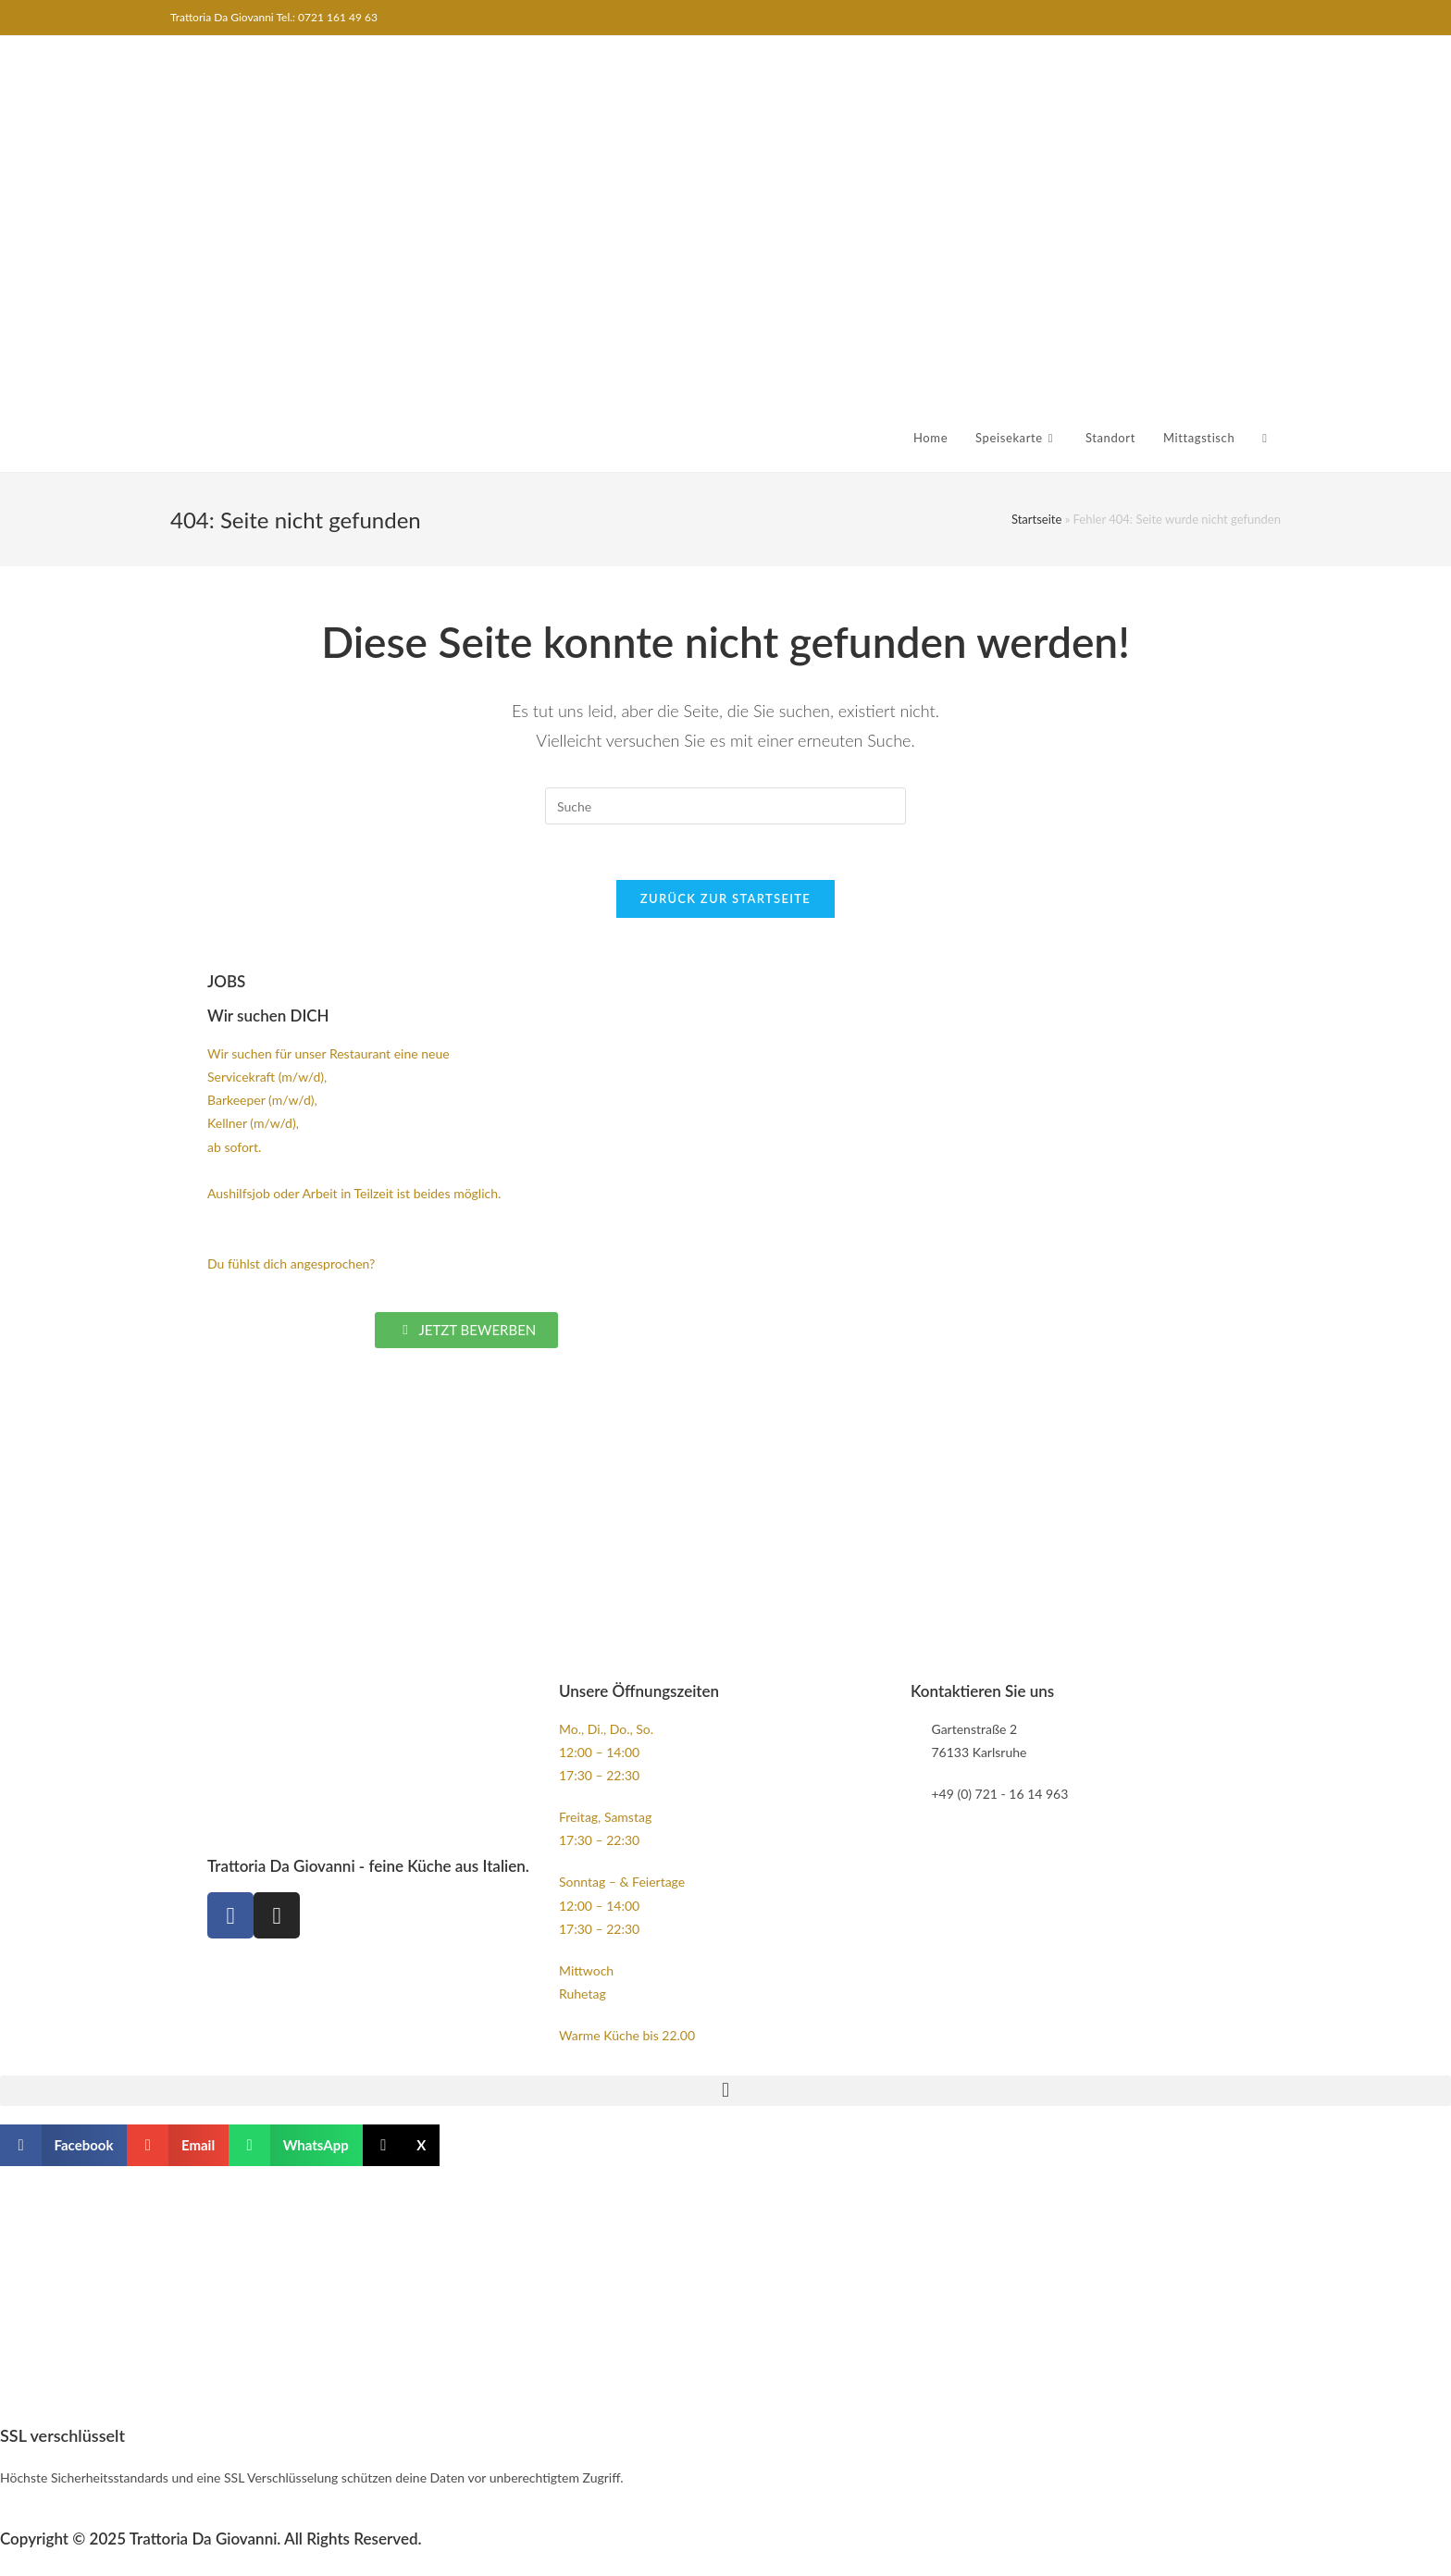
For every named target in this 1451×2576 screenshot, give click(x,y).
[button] (725, 2090)
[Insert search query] (725, 805)
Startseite (1036, 519)
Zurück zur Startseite (725, 898)
